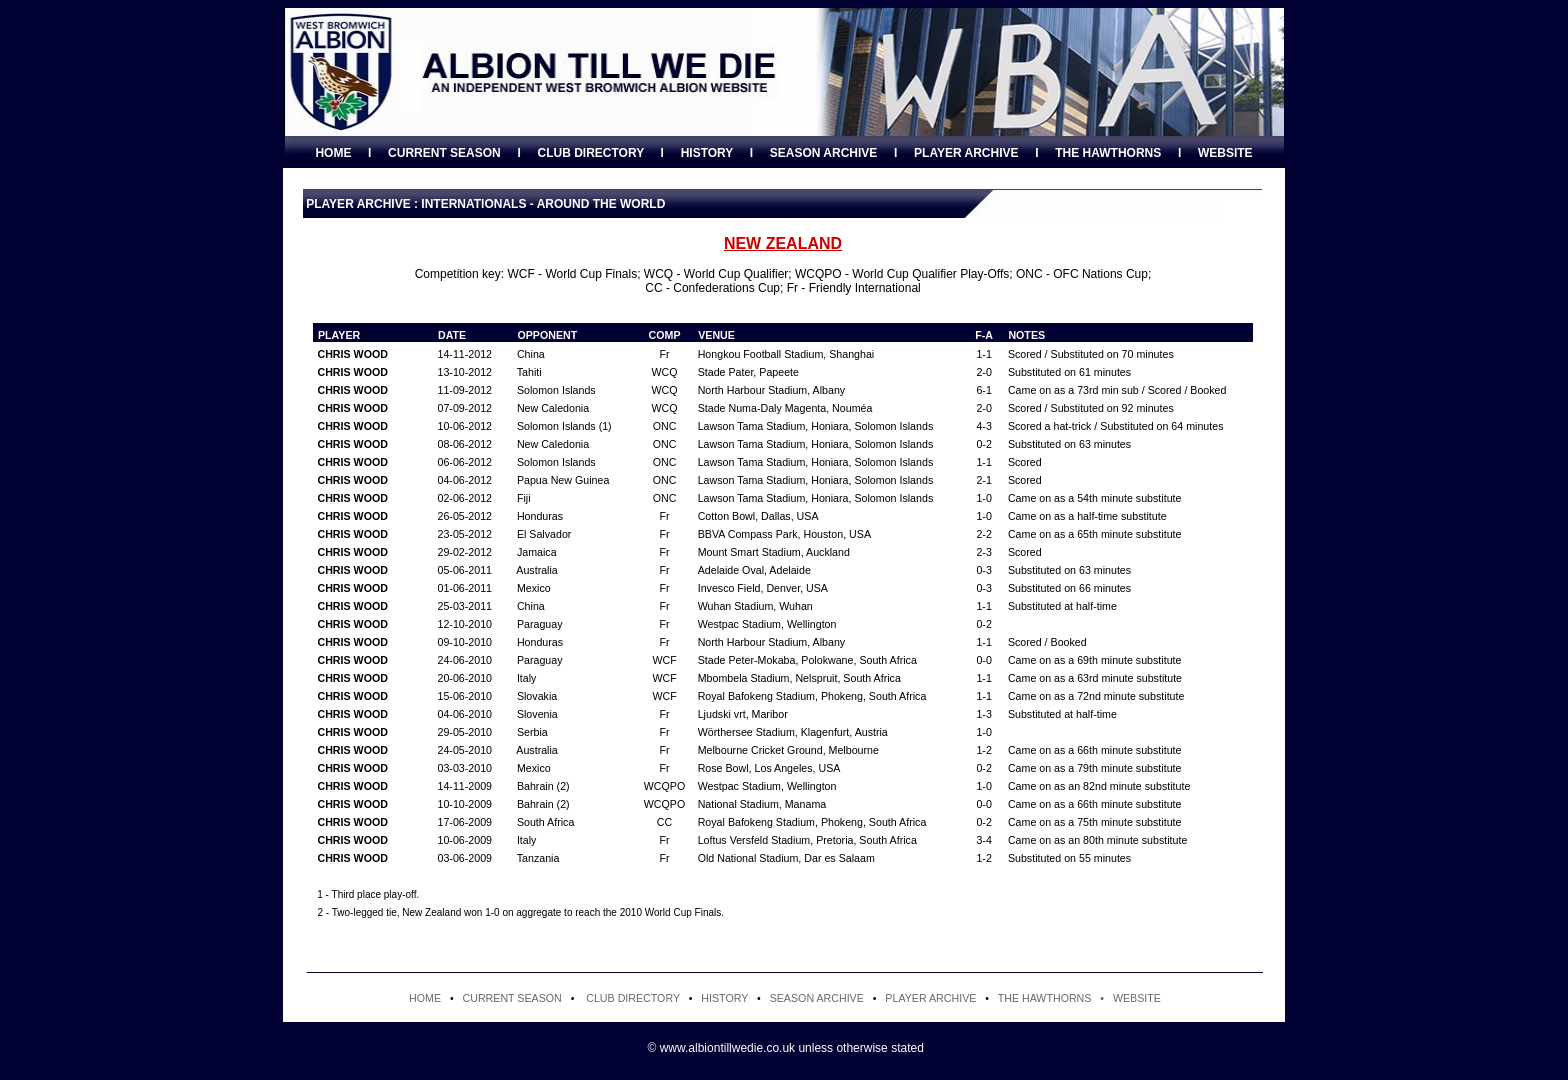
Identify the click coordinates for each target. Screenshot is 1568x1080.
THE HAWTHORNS (1108, 153)
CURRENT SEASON (444, 153)
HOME (333, 153)
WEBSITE (1225, 153)
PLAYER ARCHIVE (966, 153)
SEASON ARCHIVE (824, 153)
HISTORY (707, 153)
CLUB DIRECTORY (590, 153)
